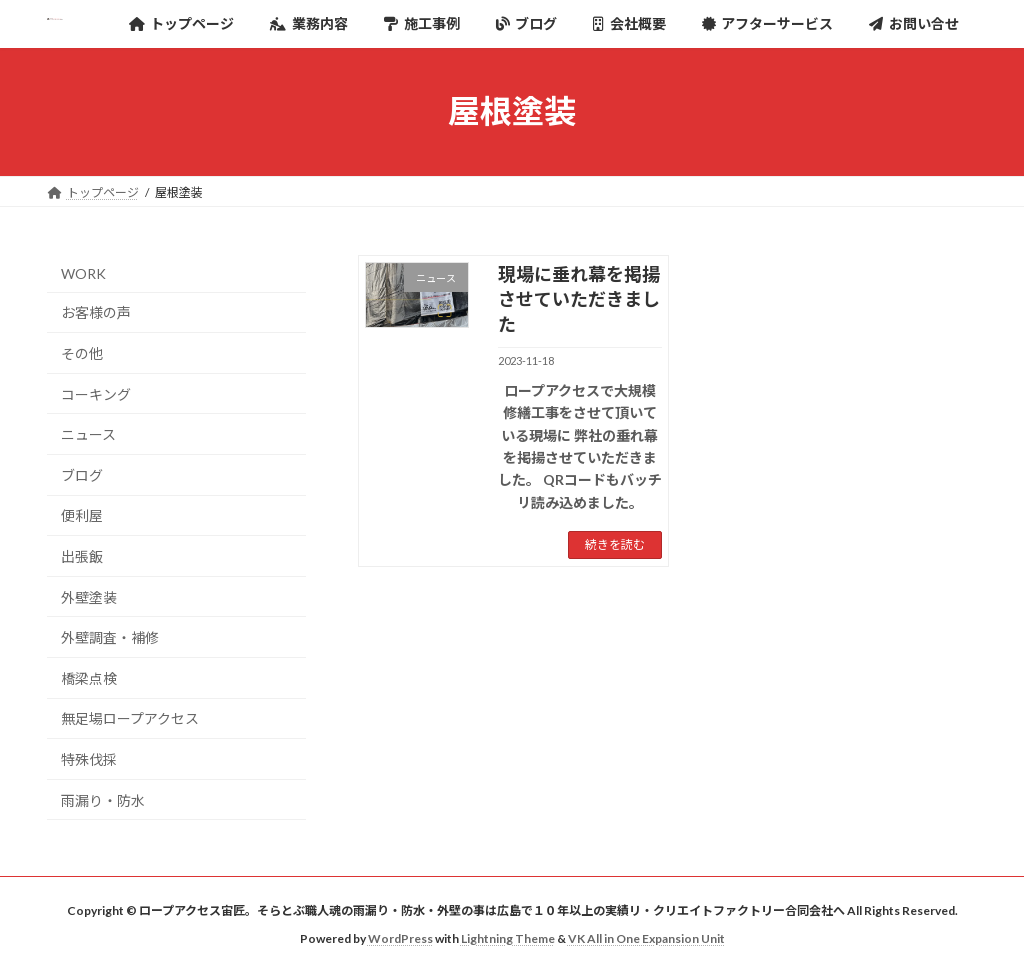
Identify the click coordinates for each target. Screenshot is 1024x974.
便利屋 (82, 515)
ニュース (88, 434)
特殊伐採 (89, 759)
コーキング (96, 393)
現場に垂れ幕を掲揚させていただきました (579, 299)
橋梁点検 (89, 677)
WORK (83, 272)
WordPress (400, 938)
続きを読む (615, 544)
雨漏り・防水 (103, 799)
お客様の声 (96, 312)
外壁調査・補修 (110, 637)
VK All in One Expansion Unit (646, 938)
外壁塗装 (89, 596)
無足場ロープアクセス (130, 718)
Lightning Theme (508, 938)
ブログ (82, 474)
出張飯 (82, 556)
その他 (82, 353)
